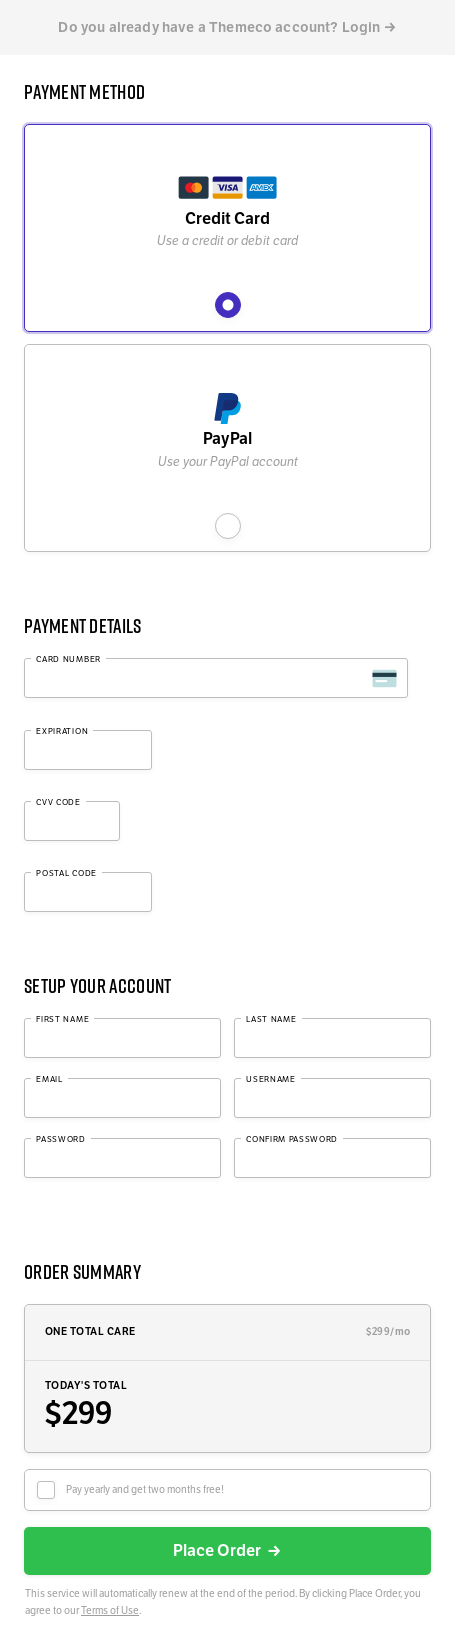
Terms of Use (110, 1610)
